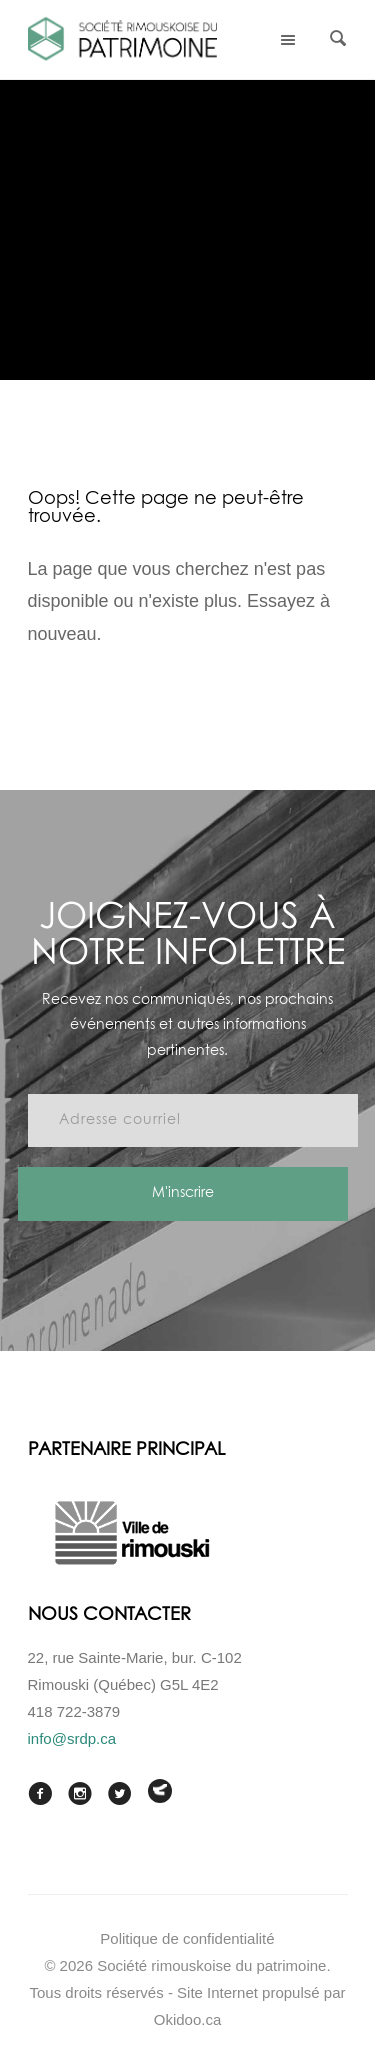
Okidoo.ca (188, 2019)
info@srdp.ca (72, 1738)
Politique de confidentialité (187, 1938)
